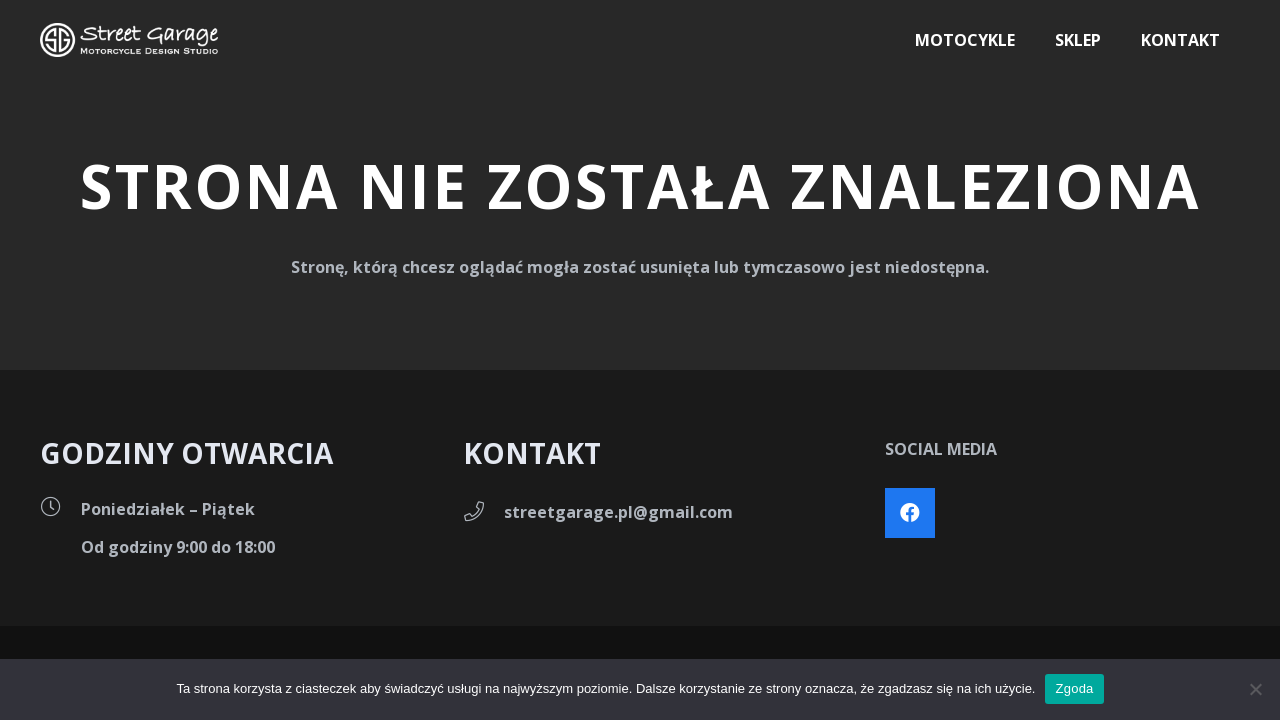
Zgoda (1074, 688)
